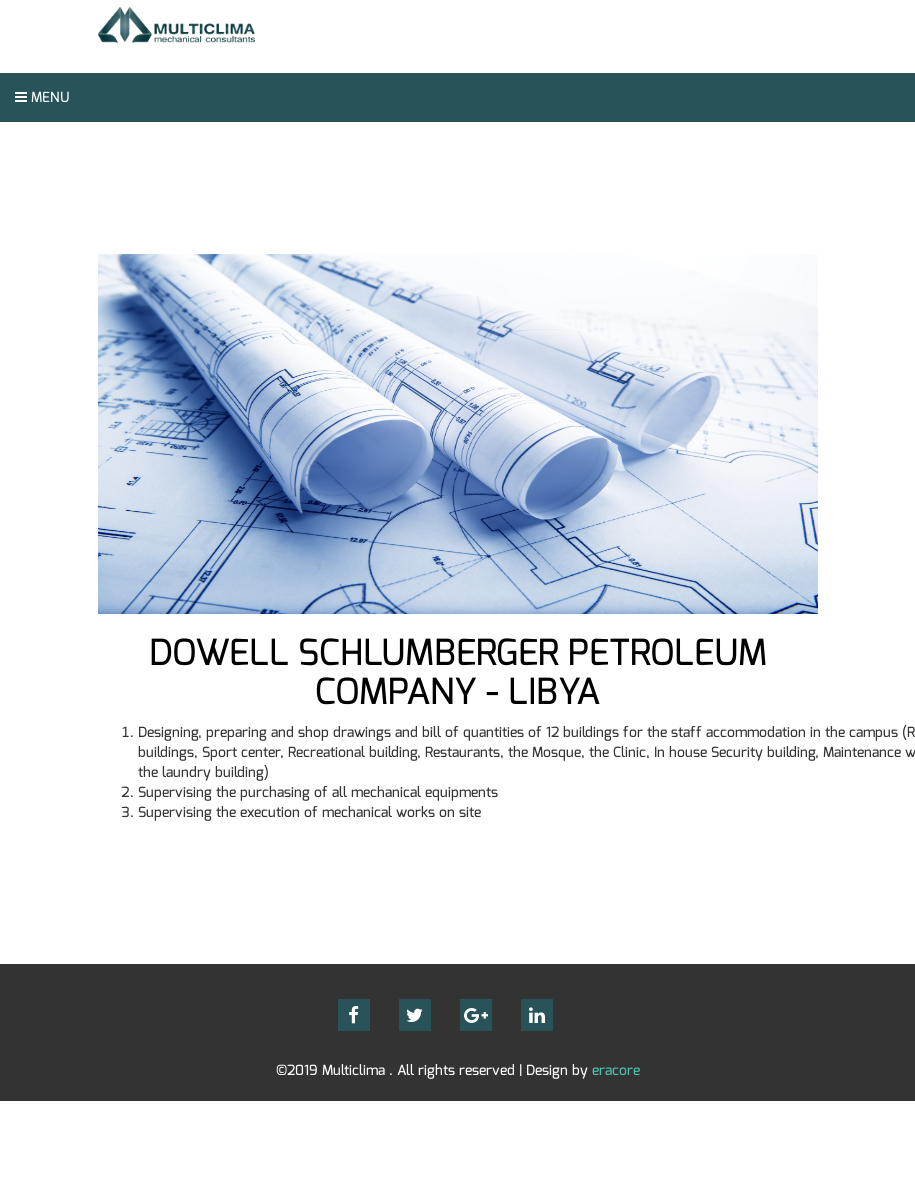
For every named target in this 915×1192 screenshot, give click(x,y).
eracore (616, 1070)
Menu (42, 97)
